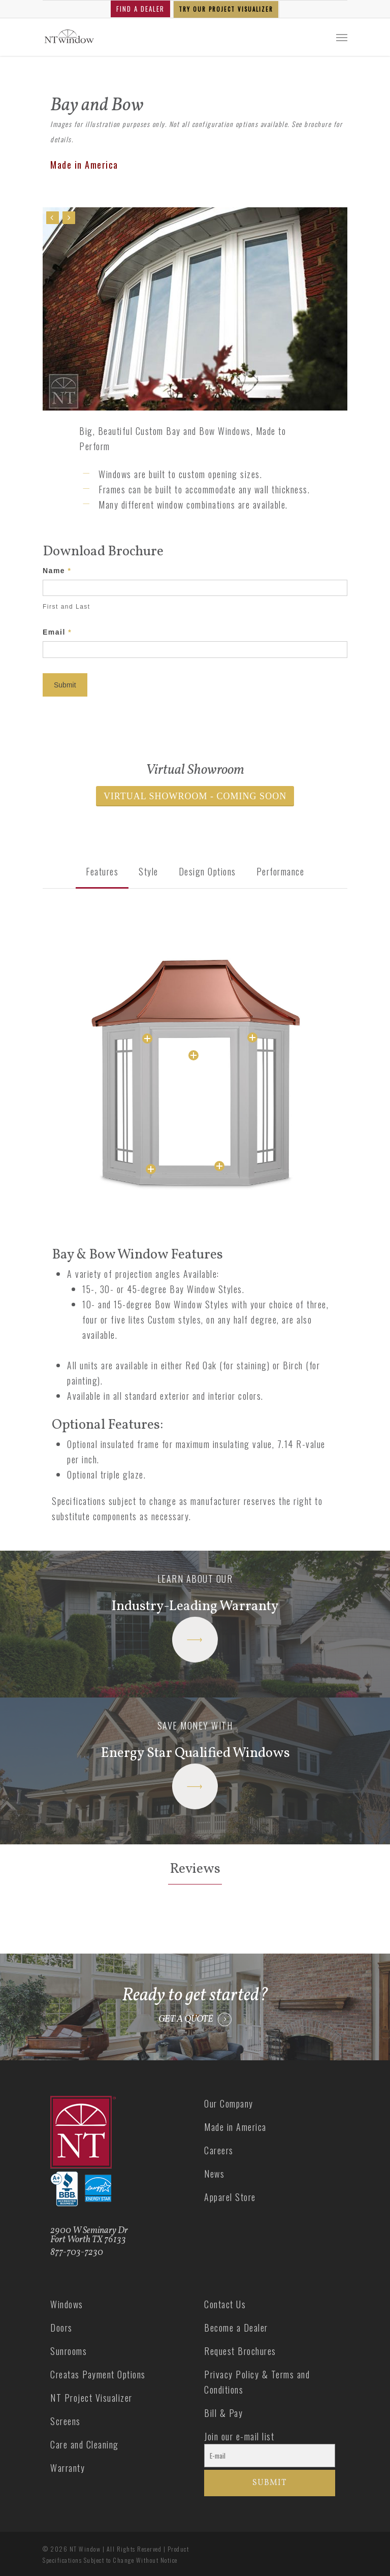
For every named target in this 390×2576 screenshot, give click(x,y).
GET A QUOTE (185, 2019)
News (214, 2173)
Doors (61, 2327)
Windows (66, 2304)
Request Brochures (240, 2351)
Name (57, 571)
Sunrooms (68, 2351)
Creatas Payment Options (98, 2374)
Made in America (235, 2126)
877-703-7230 (76, 2252)
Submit (65, 685)
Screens (65, 2421)
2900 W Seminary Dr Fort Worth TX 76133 (89, 2235)
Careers (219, 2150)
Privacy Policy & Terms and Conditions (257, 2382)
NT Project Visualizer (91, 2397)
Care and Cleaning (84, 2444)
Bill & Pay (223, 2413)
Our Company (228, 2103)
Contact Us (225, 2304)
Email (57, 632)
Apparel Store (230, 2197)
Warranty (67, 2467)
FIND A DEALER (140, 9)
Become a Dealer (236, 2327)
